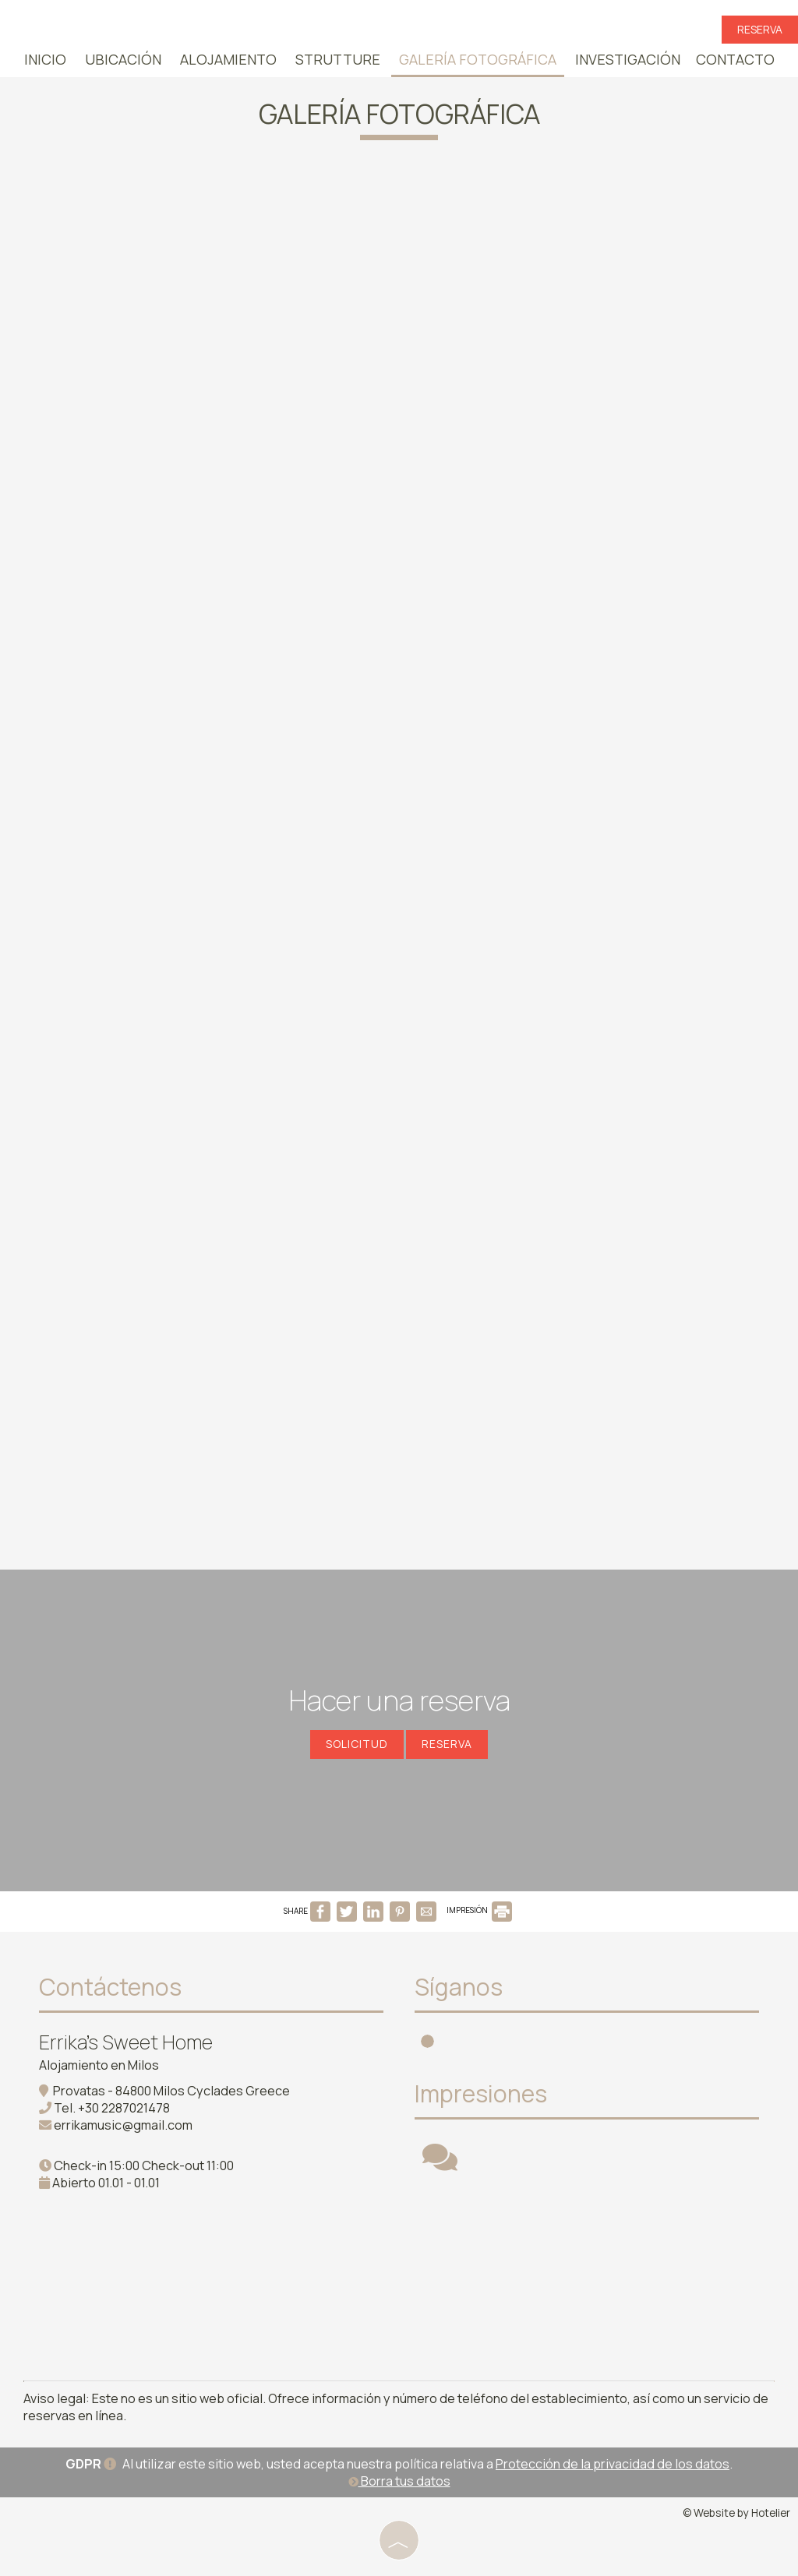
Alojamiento (228, 59)
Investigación (627, 59)
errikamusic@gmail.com (123, 2125)
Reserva (759, 29)
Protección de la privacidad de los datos (612, 2463)
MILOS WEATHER (595, 2267)
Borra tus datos (399, 2481)
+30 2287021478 (124, 2107)
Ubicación (123, 59)
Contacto (735, 59)
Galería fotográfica (477, 59)
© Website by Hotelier (736, 2512)
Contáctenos (110, 1987)
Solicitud (357, 1743)
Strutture (337, 59)
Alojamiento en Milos (99, 2065)
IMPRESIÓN (479, 1910)
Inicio (45, 59)
